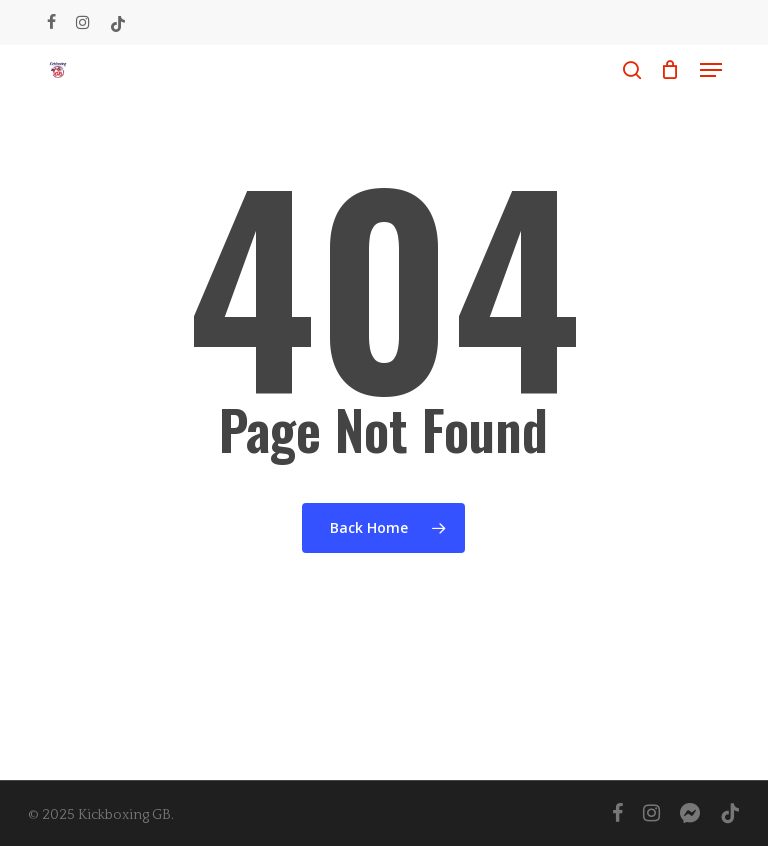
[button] (711, 70)
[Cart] (670, 70)
